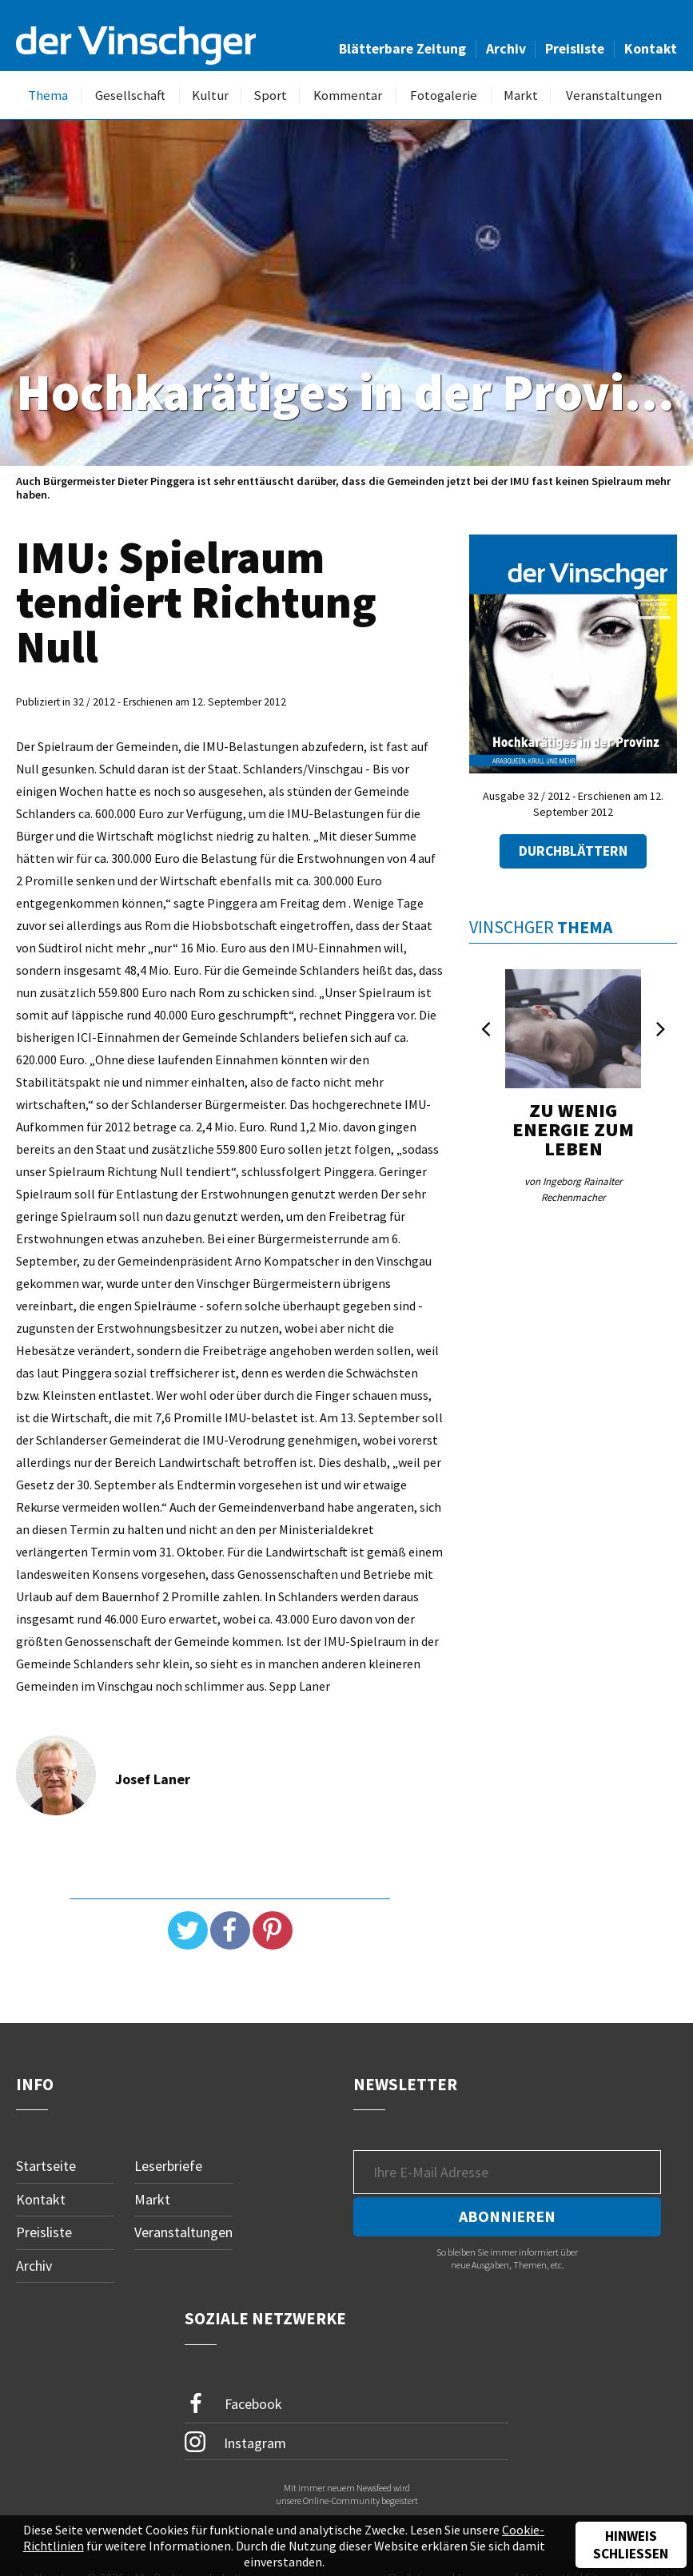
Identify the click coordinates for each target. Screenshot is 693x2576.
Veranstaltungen (614, 95)
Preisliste (574, 49)
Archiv (506, 49)
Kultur (210, 95)
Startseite (46, 2166)
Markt (521, 95)
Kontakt (650, 49)
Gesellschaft (130, 95)
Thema (48, 95)
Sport (270, 95)
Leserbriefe (168, 2166)
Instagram (235, 2441)
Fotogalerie (443, 95)
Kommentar (347, 95)
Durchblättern (573, 851)
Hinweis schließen (630, 2544)
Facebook (233, 2404)
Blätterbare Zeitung (402, 49)
